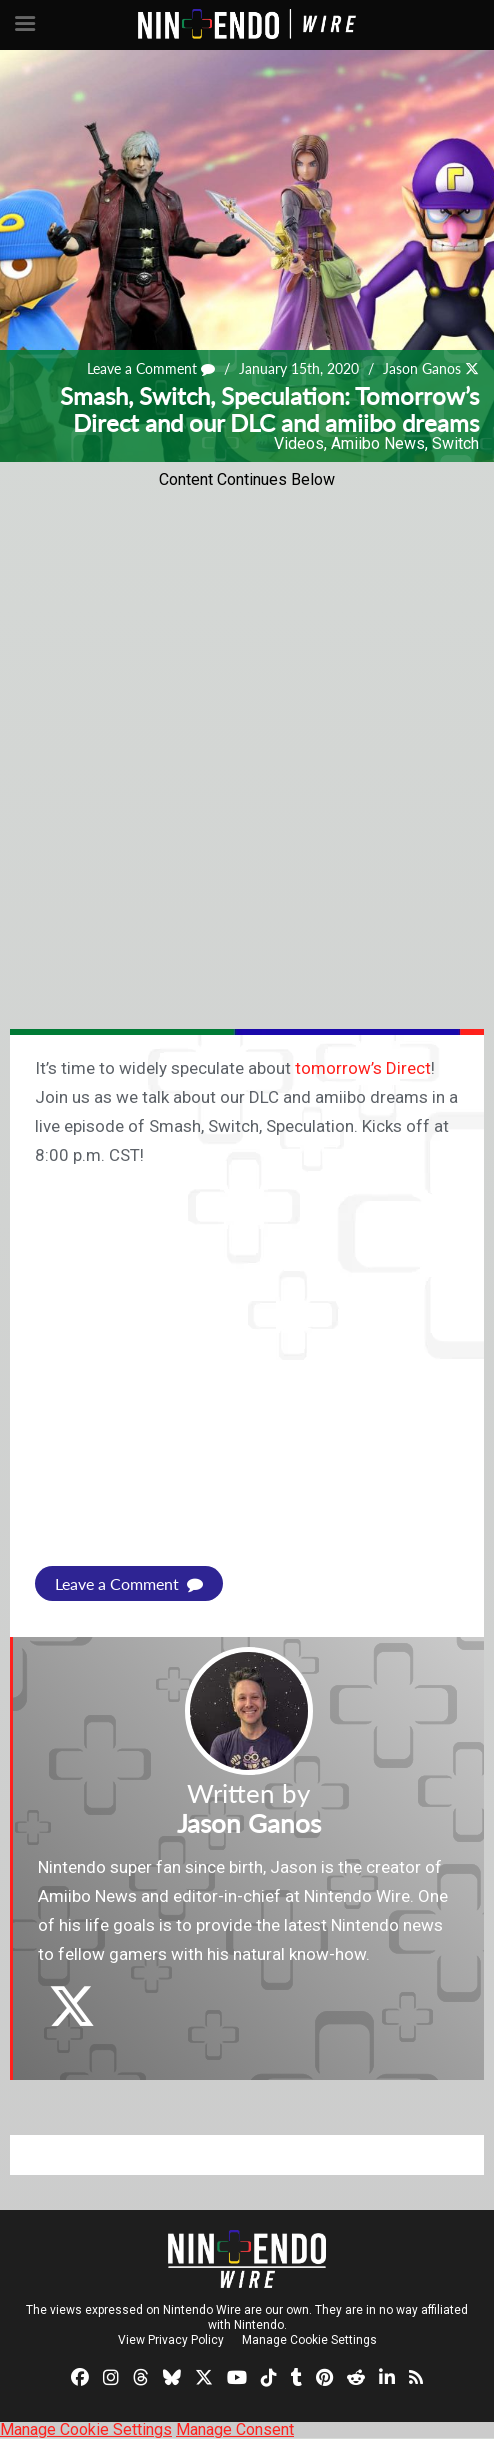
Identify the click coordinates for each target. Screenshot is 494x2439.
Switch (455, 443)
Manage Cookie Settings (309, 2340)
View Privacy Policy (171, 2340)
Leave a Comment (151, 368)
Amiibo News (378, 443)
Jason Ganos (422, 368)
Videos (299, 443)
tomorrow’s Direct (363, 1068)
